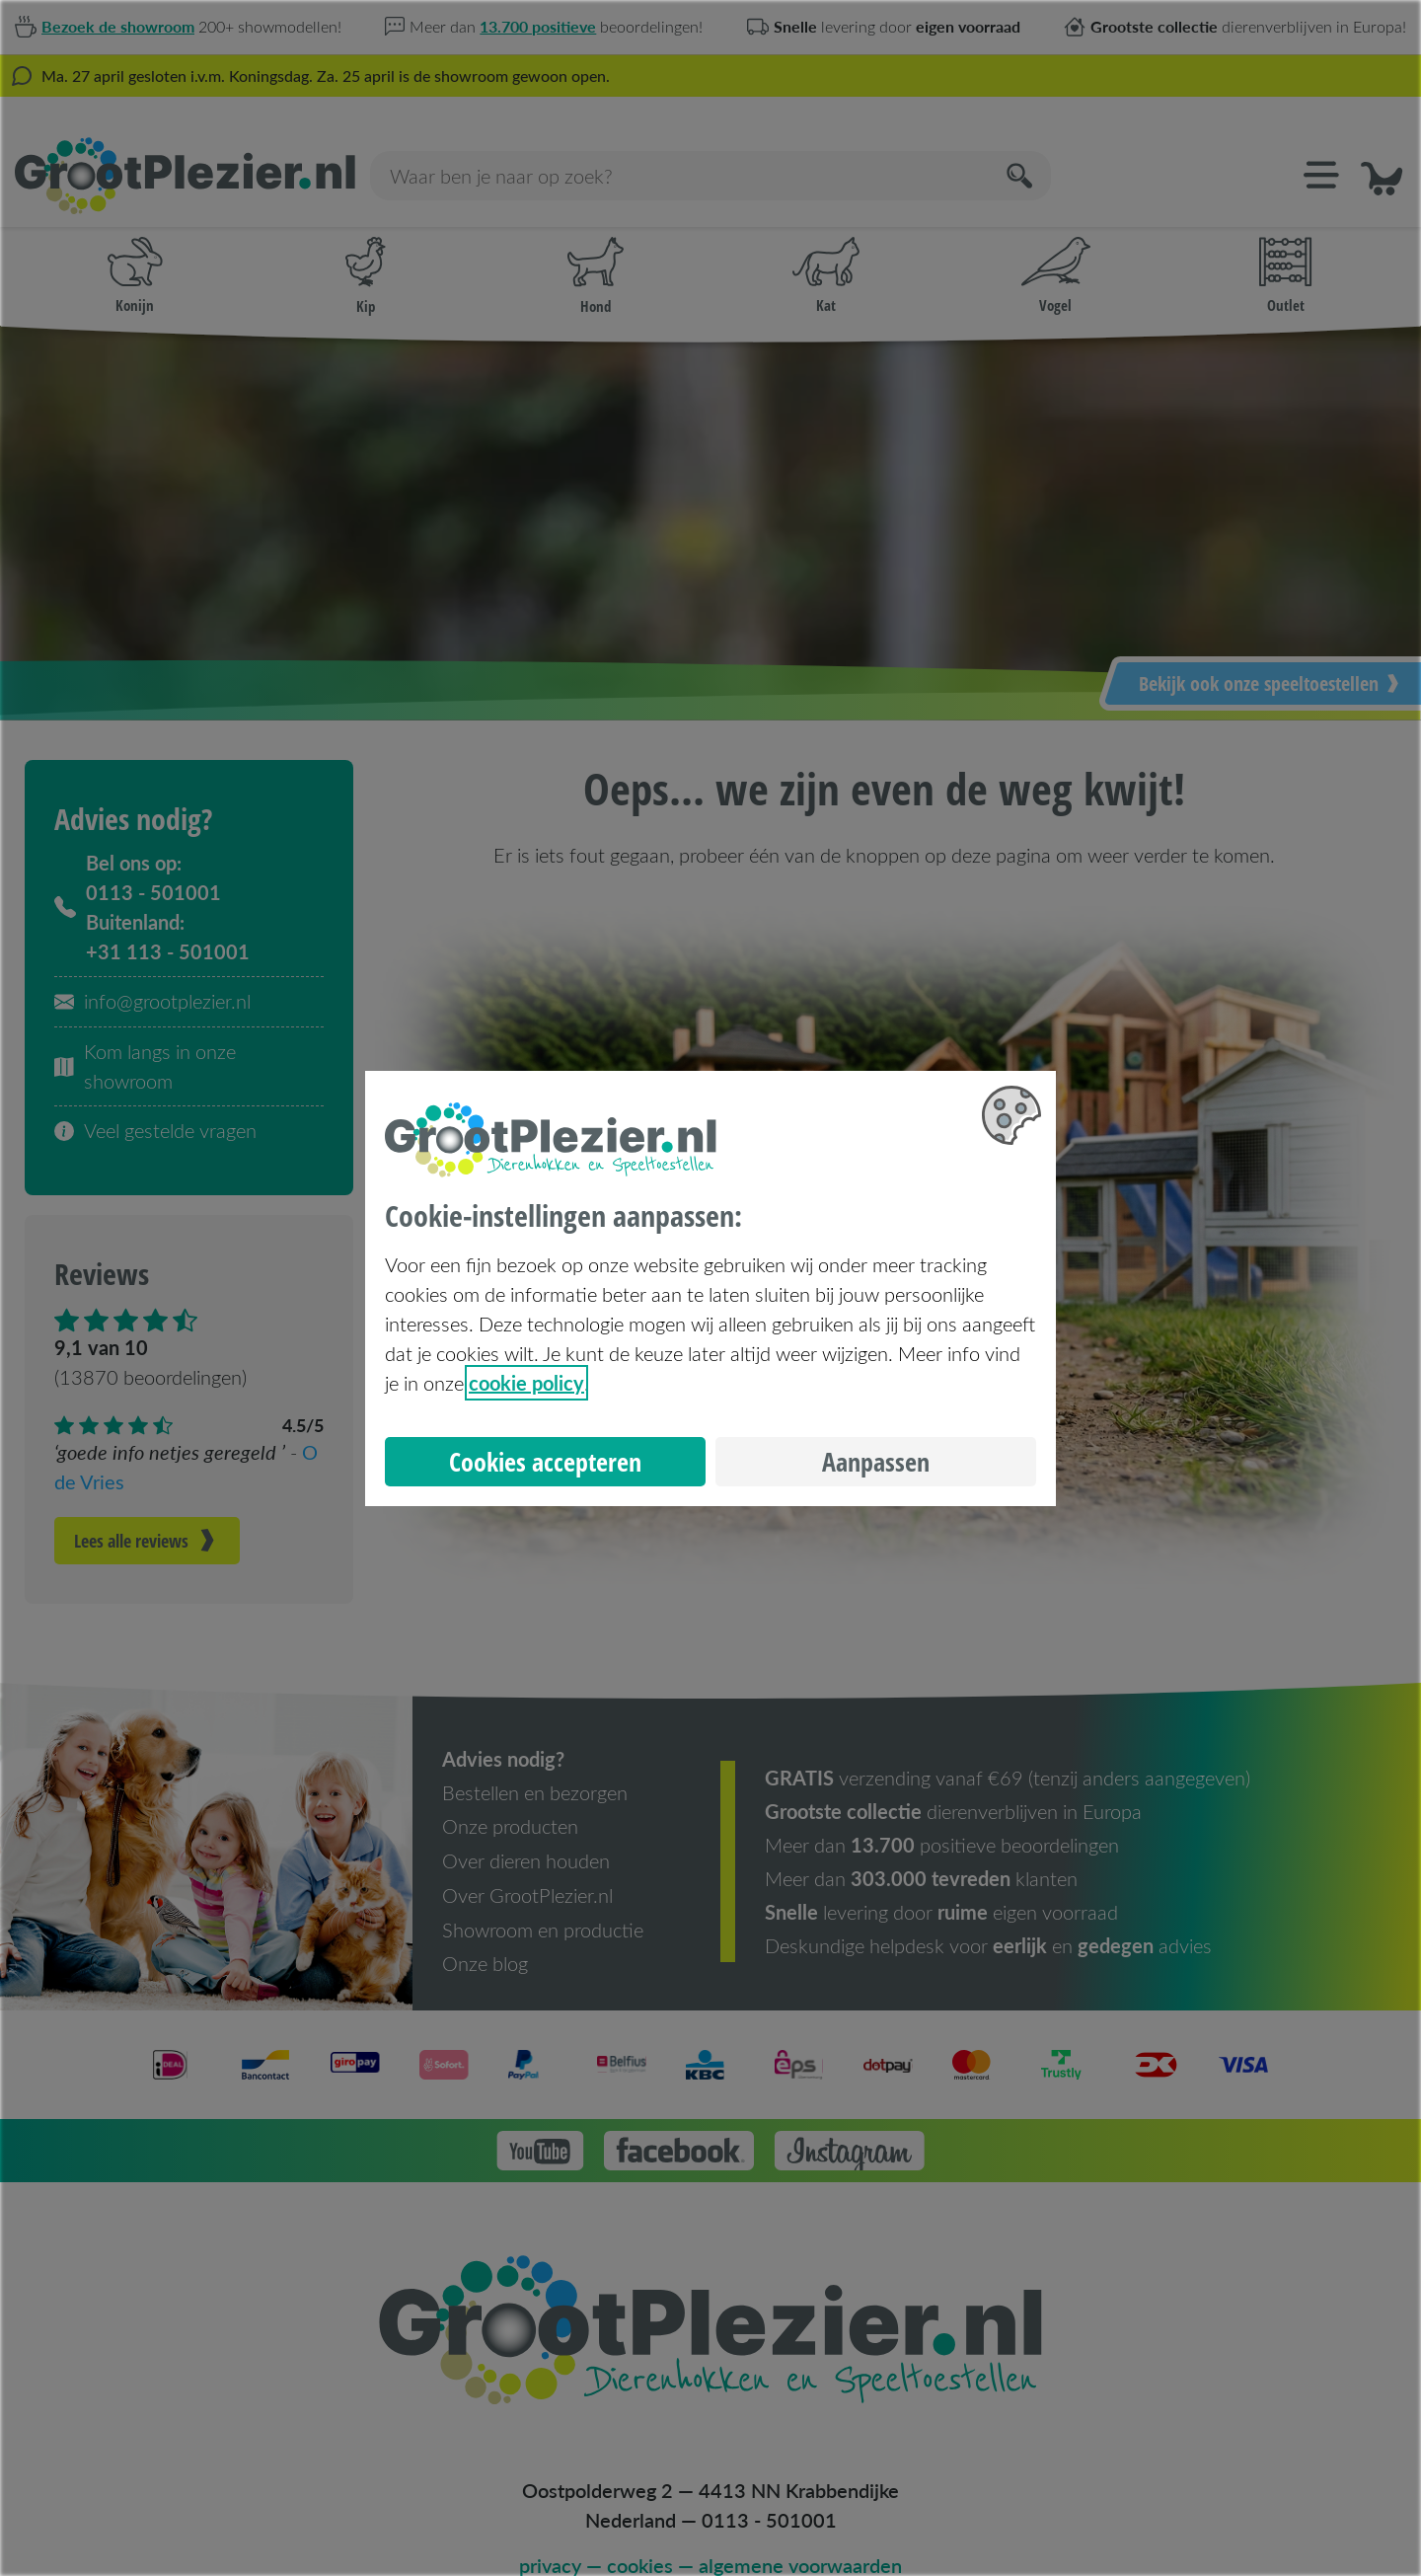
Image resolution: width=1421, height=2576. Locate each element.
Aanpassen (876, 1461)
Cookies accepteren (545, 1461)
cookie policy (526, 1383)
